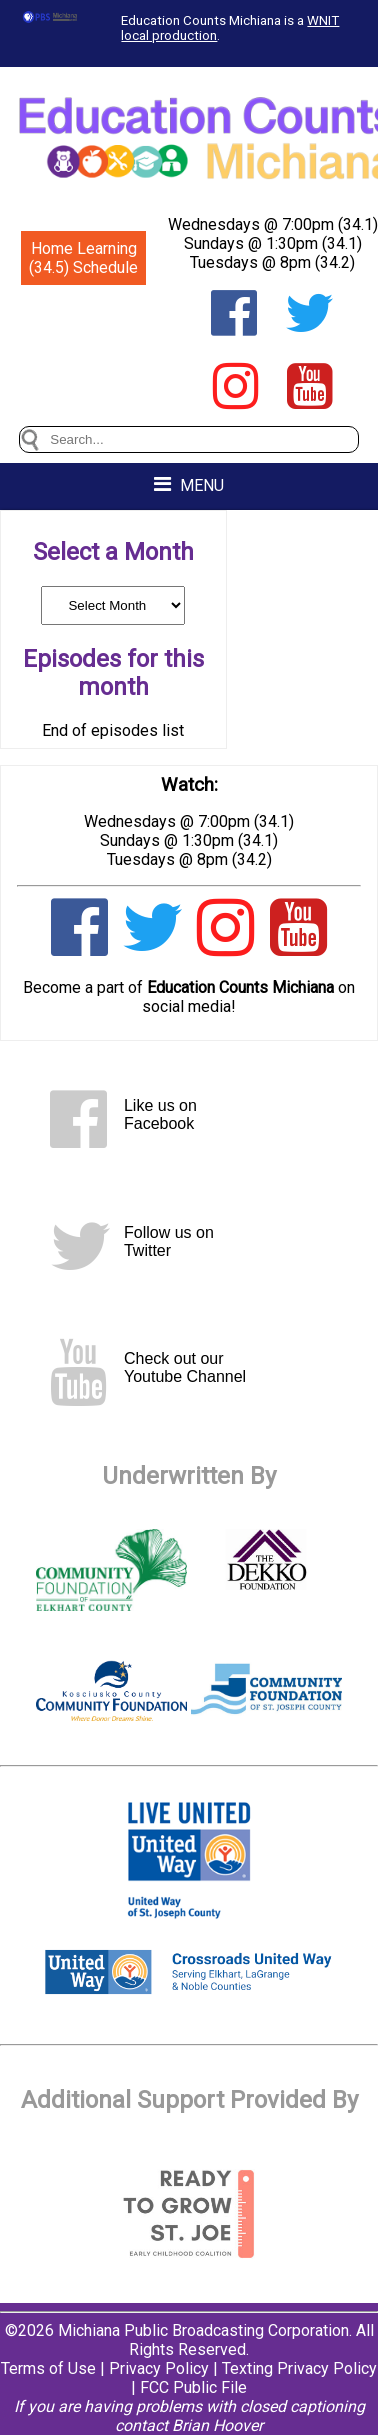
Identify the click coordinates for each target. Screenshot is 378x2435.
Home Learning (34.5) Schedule (83, 258)
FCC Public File (193, 2387)
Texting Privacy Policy (299, 2368)
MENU (189, 484)
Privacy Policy (159, 2368)
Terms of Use (48, 2368)
